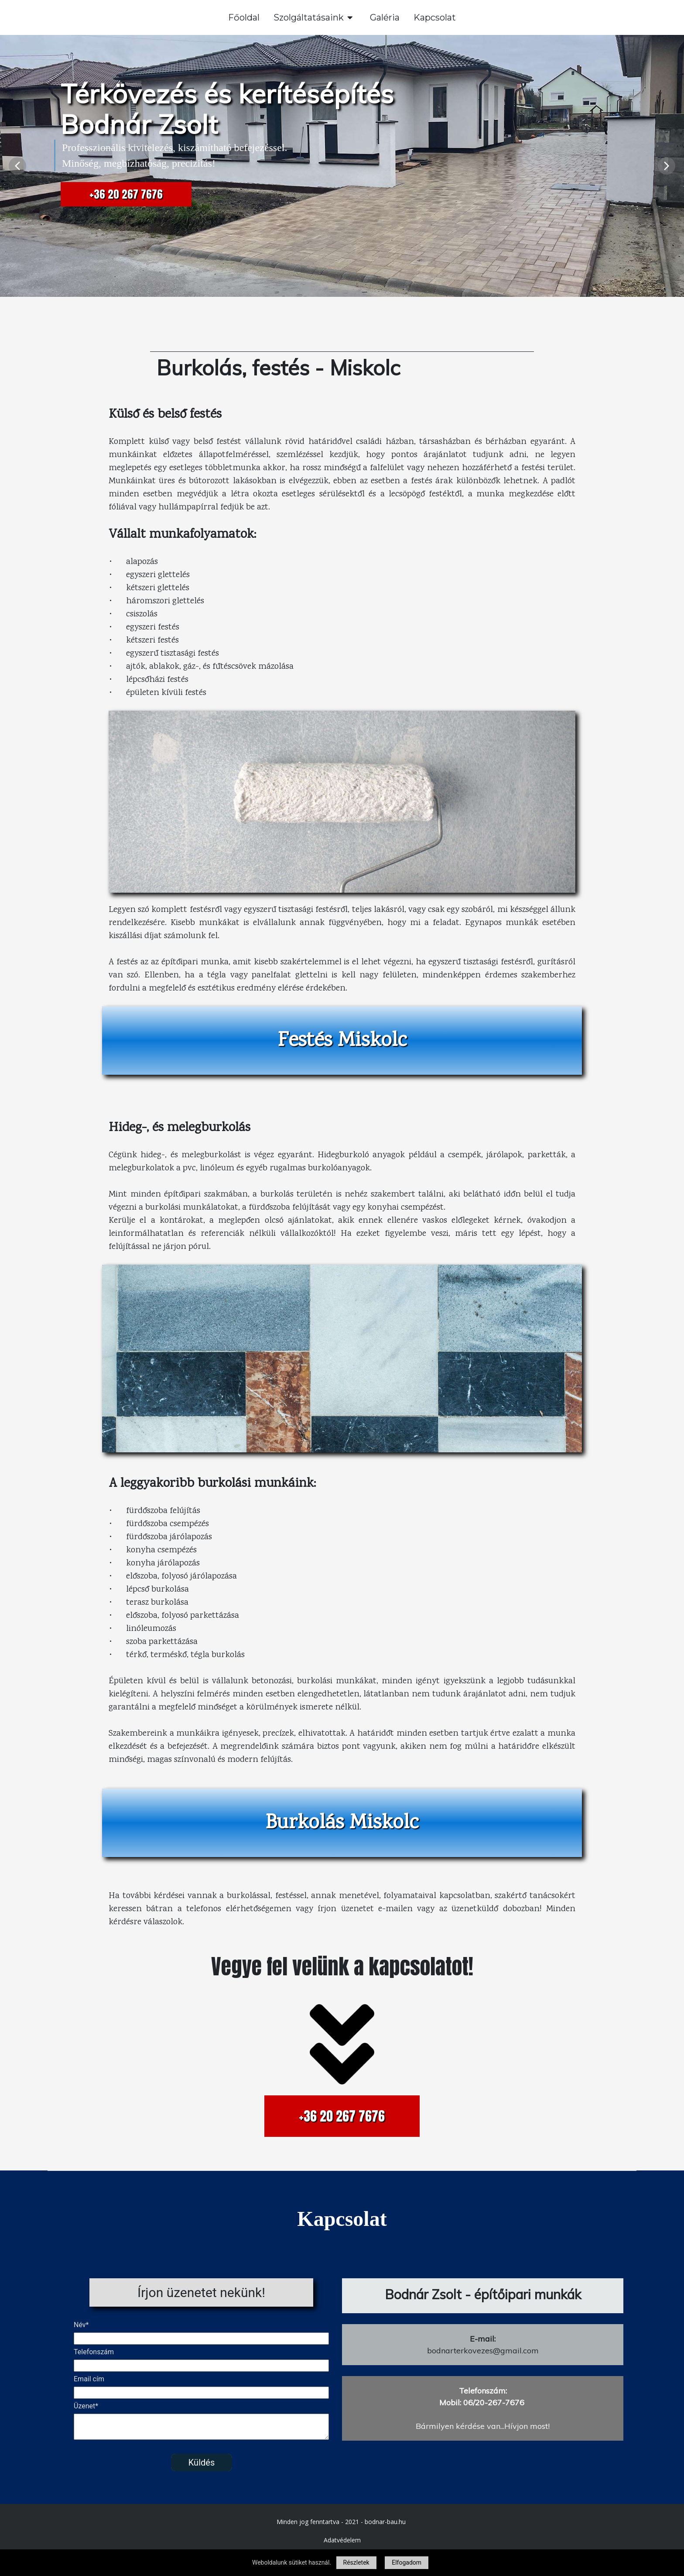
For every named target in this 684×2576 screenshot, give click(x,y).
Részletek (356, 2562)
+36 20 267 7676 (126, 194)
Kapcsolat (435, 17)
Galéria (385, 17)
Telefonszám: (483, 2391)
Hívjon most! (527, 2426)
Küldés (201, 2462)
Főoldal (244, 17)
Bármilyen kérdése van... (460, 2426)
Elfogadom (406, 2562)
